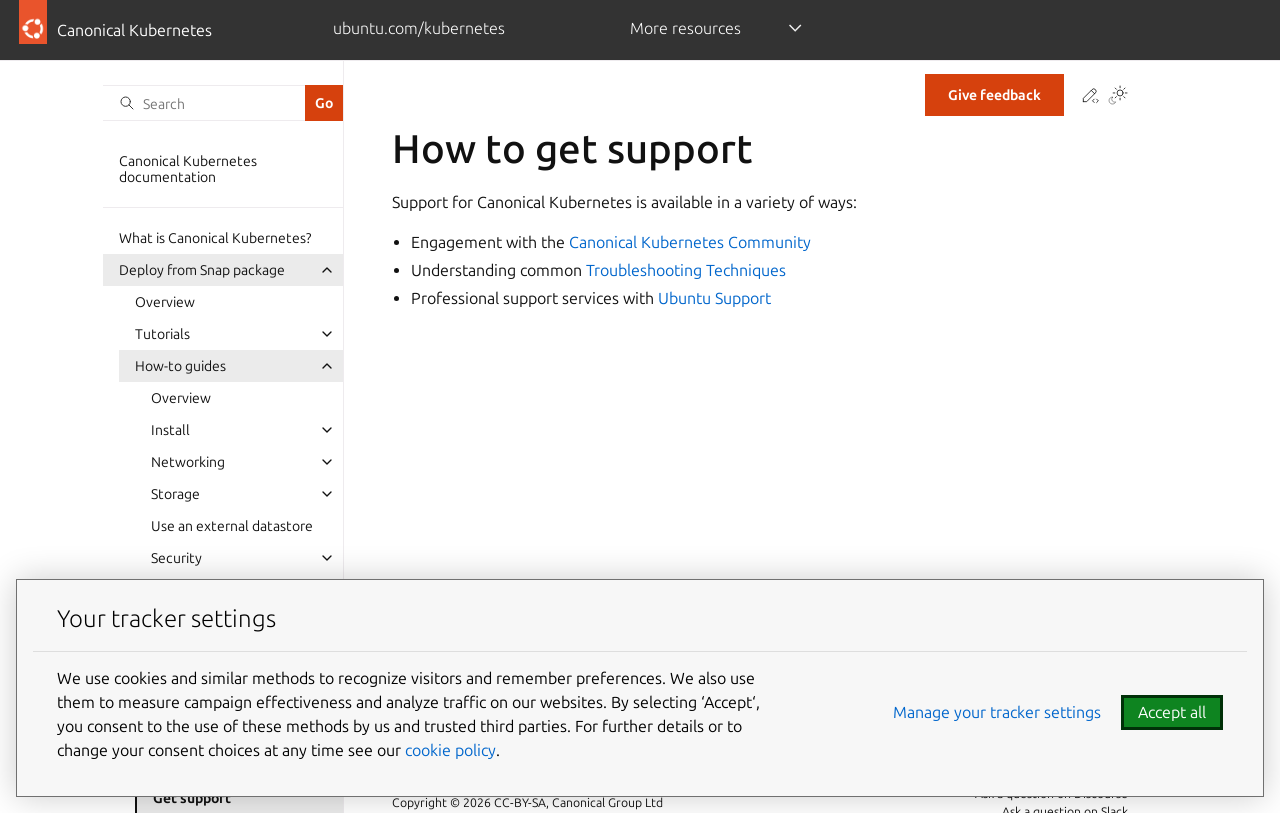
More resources (685, 28)
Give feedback (994, 95)
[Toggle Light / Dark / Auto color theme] (1118, 96)
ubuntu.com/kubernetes (419, 28)
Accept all (1172, 712)
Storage (175, 494)
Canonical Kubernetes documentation (188, 169)
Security (176, 558)
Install (170, 430)
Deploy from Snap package (202, 270)
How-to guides (180, 366)
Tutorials (162, 334)
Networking (188, 462)
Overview (165, 302)
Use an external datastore (232, 526)
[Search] (204, 103)
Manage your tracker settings (997, 712)
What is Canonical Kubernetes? (215, 238)
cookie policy (450, 750)
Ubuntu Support (714, 298)
